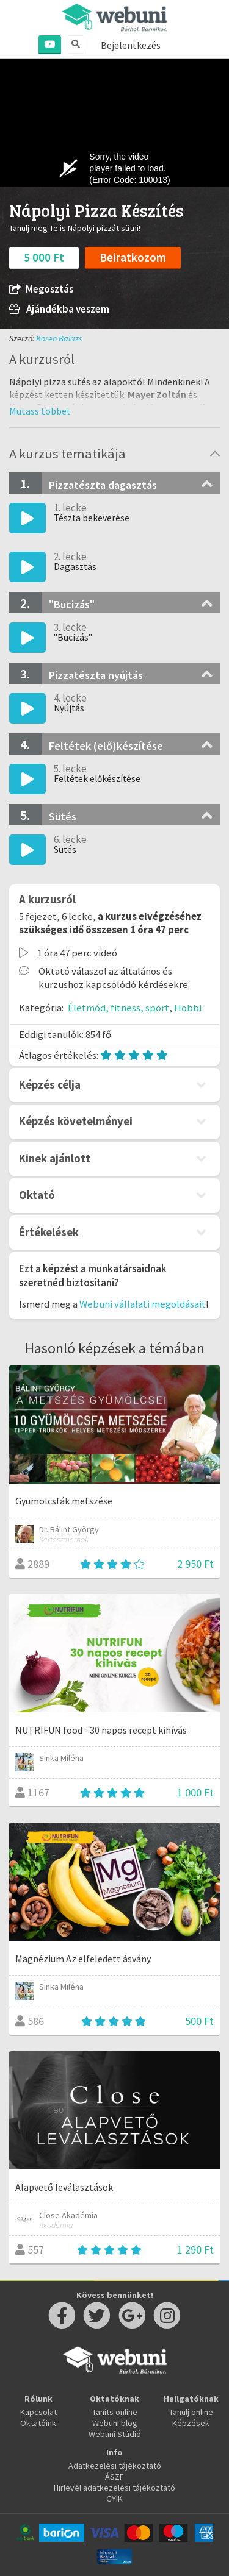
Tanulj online (191, 2412)
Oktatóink (38, 2423)
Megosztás (41, 289)
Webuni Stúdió (115, 2433)
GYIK (114, 2498)
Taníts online (114, 2412)
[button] (40, 411)
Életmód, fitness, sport (118, 1007)
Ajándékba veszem (59, 309)
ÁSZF (114, 2476)
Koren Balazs (59, 338)
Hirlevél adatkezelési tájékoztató (114, 2487)
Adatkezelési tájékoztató (114, 2465)
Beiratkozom (133, 257)
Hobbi (188, 1007)
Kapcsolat (38, 2412)
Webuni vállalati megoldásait (142, 1304)
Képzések (190, 2423)
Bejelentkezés (131, 45)
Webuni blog (114, 2423)
